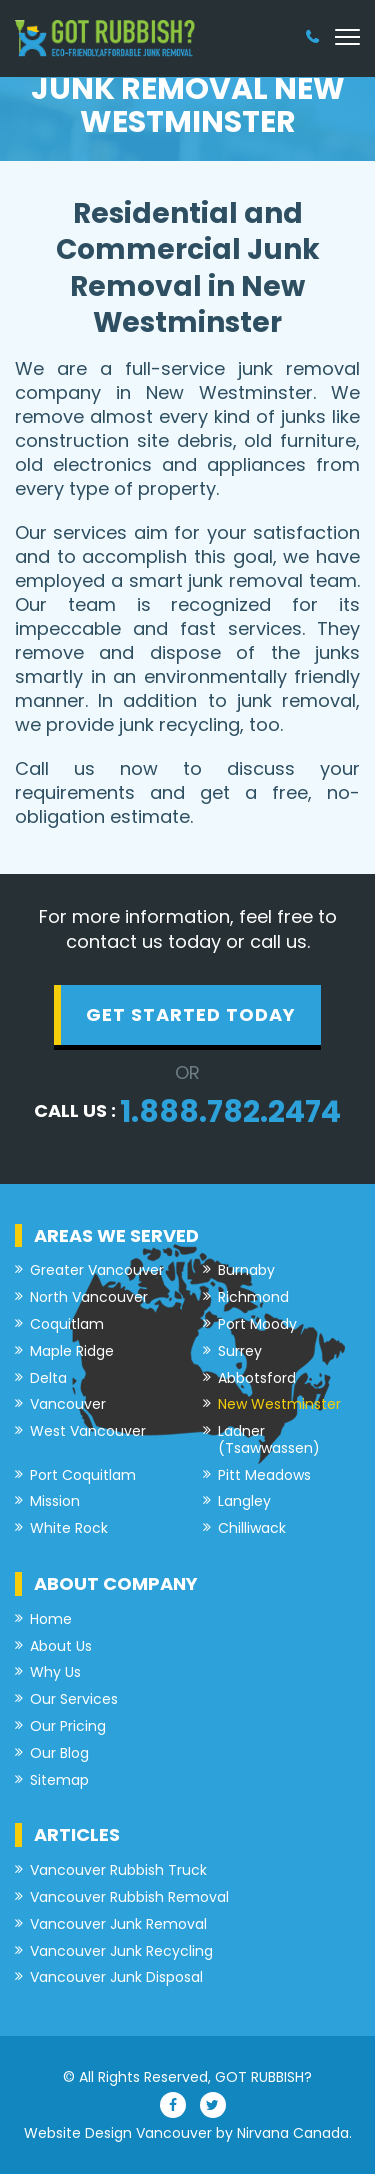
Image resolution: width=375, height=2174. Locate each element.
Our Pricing (68, 1726)
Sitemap (59, 1780)
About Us (61, 1646)
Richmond (253, 1297)
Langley (244, 1501)
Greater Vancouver (97, 1270)
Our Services (74, 1699)
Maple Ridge (72, 1351)
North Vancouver (89, 1297)
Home (51, 1619)
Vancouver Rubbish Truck (118, 1870)
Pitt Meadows (264, 1475)
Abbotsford (257, 1378)
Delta (48, 1378)
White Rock (69, 1528)
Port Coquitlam (83, 1475)
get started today (191, 1014)
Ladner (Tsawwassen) (269, 1440)
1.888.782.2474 (230, 1112)
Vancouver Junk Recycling (121, 1951)
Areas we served (116, 1235)
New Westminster (279, 1404)
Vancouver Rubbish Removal (129, 1897)
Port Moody (257, 1324)
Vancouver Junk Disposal (116, 1977)
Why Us (55, 1672)
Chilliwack (252, 1528)
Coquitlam (67, 1324)
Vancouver (68, 1404)
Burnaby (246, 1270)
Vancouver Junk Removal (118, 1924)
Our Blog (59, 1753)
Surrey (240, 1351)
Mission (55, 1501)
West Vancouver (88, 1431)
